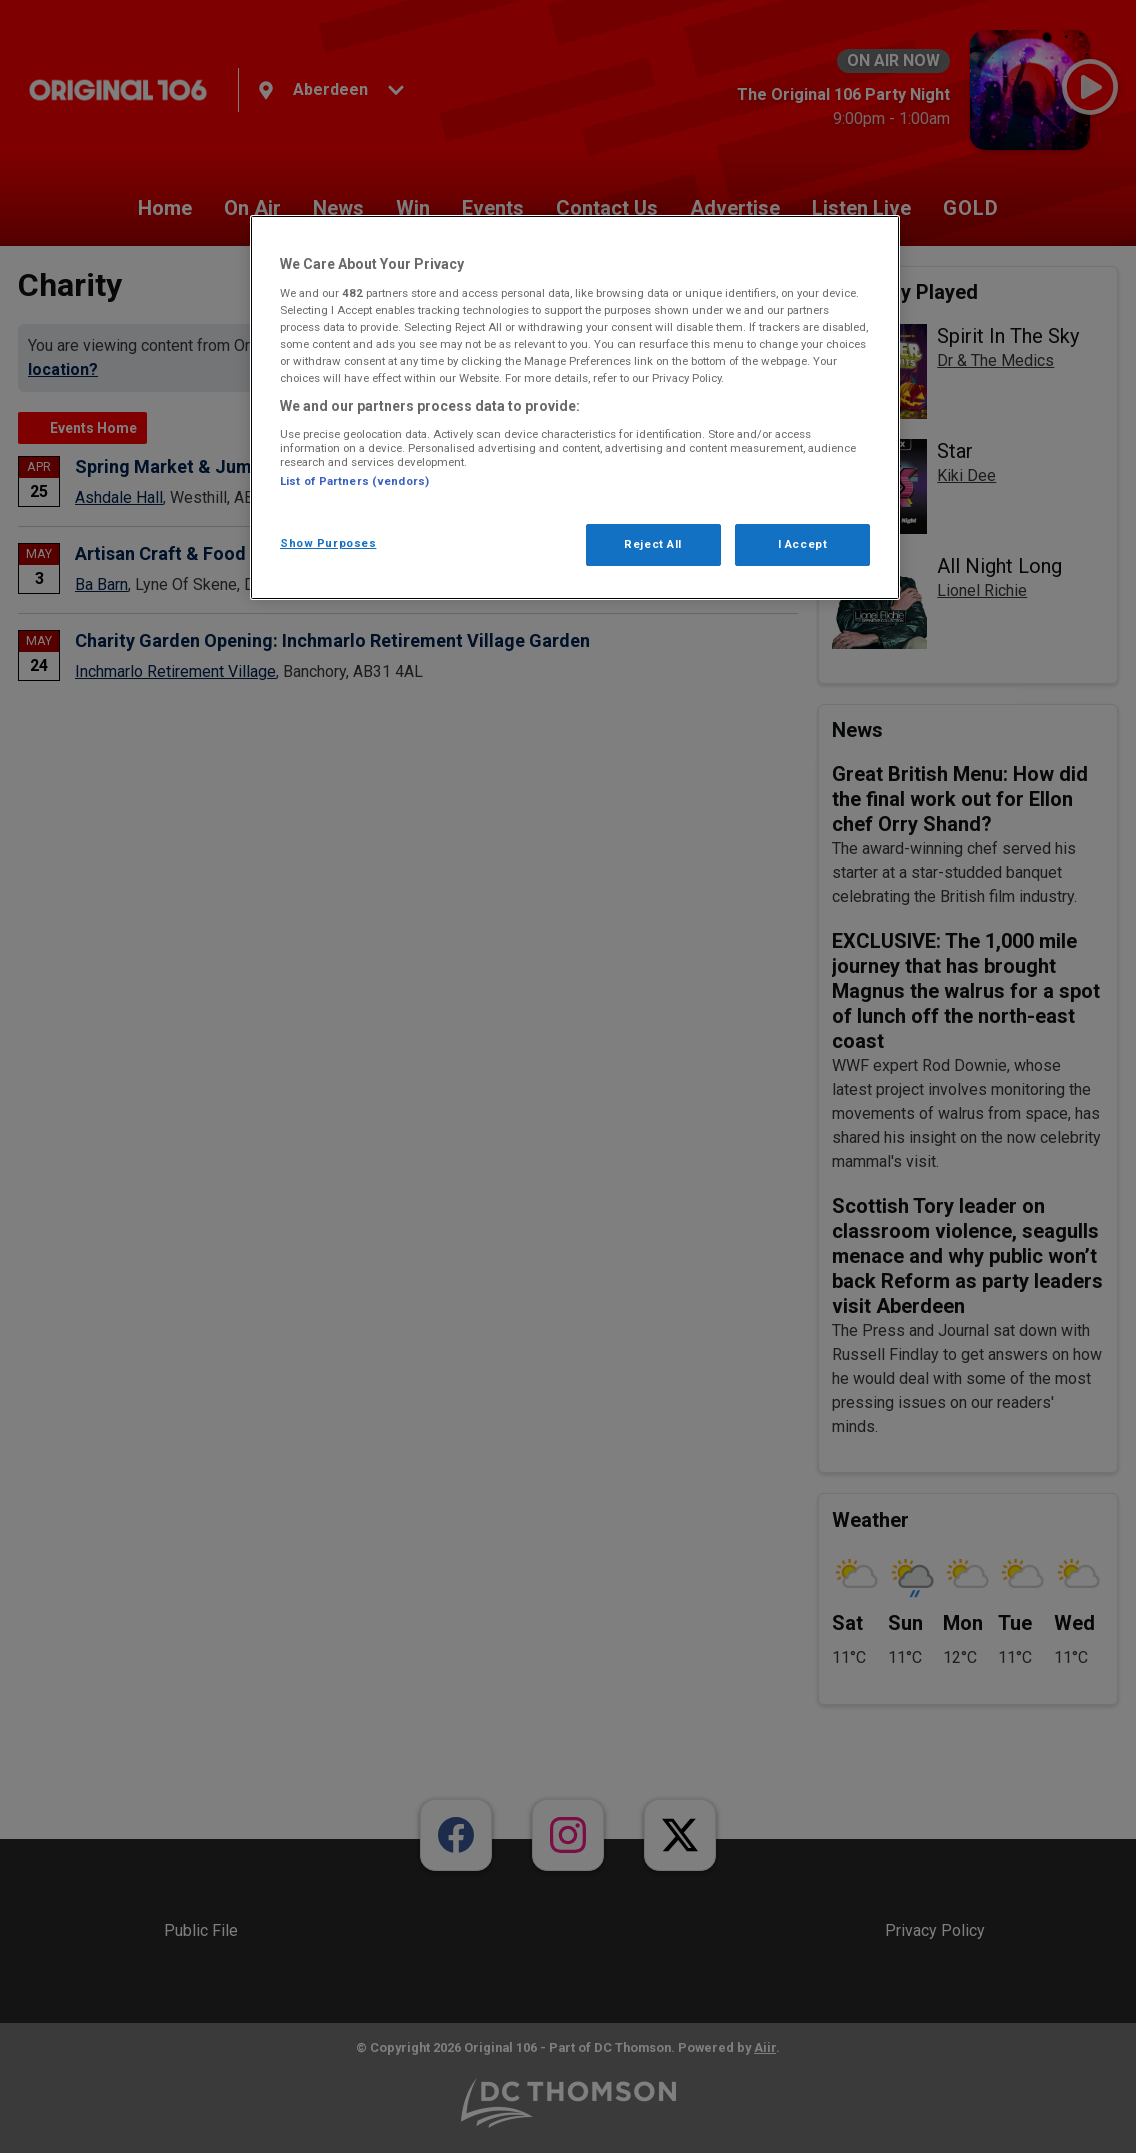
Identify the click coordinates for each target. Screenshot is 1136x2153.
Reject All (653, 544)
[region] (575, 407)
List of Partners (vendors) (354, 481)
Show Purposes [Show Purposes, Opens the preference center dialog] (328, 543)
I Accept (803, 544)
